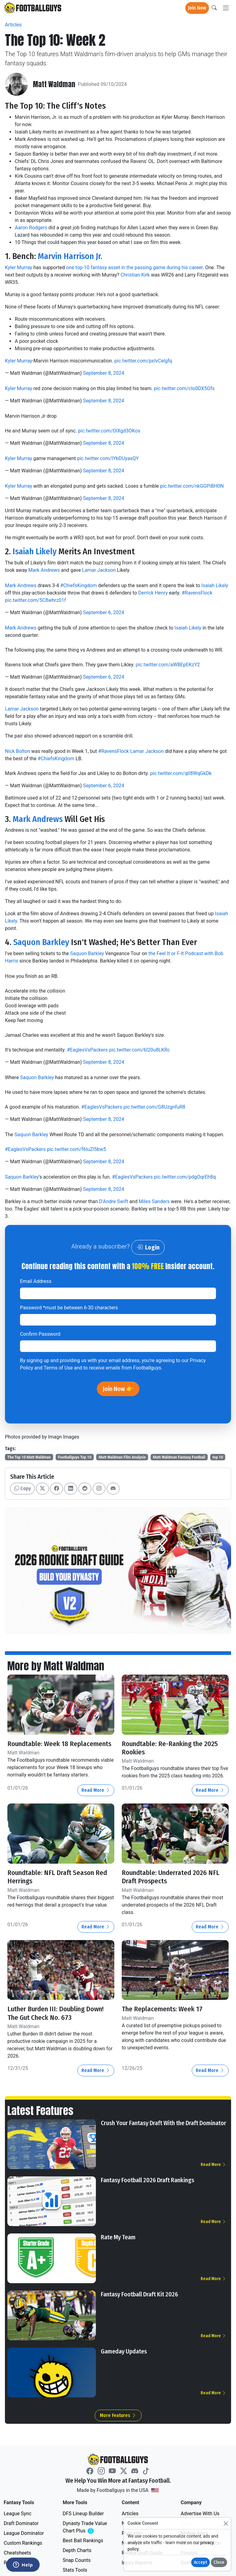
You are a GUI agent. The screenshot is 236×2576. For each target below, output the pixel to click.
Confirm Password (40, 1334)
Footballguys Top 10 (75, 1457)
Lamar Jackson (99, 570)
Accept (200, 2562)
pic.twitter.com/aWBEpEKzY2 (168, 665)
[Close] (225, 2523)
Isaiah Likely (35, 551)
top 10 (217, 1457)
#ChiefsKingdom (78, 585)
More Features (118, 2415)
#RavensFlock (197, 593)
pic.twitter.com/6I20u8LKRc (139, 1050)
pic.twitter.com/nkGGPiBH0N (192, 486)
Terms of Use (58, 1368)
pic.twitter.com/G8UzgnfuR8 (154, 1107)
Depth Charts (77, 2550)
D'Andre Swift (113, 1201)
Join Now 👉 (118, 1389)
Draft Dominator (21, 2523)
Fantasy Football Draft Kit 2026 (139, 2294)
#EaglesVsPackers (87, 1050)
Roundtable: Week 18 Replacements (59, 1744)
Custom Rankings (23, 2543)
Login (147, 1247)
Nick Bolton (17, 751)
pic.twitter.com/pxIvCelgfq (143, 361)
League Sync (17, 2513)
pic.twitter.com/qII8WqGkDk (181, 773)
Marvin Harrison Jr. (70, 256)
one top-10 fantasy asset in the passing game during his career (134, 267)
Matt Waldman (54, 84)
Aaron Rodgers (31, 227)
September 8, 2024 (103, 373)
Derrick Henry (153, 593)
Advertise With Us (200, 2513)
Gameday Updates (124, 2351)
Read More (95, 1790)
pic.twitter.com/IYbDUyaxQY (108, 458)
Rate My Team (118, 2237)
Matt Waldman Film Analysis (122, 1457)
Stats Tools (75, 2570)
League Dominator (24, 2533)
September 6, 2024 (103, 612)
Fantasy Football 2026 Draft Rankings (147, 2180)
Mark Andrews (44, 570)
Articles (13, 25)
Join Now (197, 8)
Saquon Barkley (41, 942)
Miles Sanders (154, 1201)
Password (69, 1308)
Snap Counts (77, 2560)
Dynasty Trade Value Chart (86, 2527)
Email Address (35, 1281)
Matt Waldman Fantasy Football (179, 1457)
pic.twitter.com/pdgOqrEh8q (185, 1177)
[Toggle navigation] (225, 8)
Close (219, 2562)
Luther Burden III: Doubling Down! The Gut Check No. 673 (55, 2013)
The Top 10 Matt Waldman (29, 1457)
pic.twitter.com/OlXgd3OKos (109, 431)
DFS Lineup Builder (83, 2513)
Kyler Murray (18, 267)
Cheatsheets (17, 2553)
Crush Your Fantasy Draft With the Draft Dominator (163, 2123)
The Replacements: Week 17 (162, 2009)
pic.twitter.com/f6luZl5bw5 (76, 1149)
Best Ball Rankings (83, 2540)
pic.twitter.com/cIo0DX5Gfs (184, 388)
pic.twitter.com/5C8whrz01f (35, 600)
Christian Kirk (135, 275)
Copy (22, 1488)
